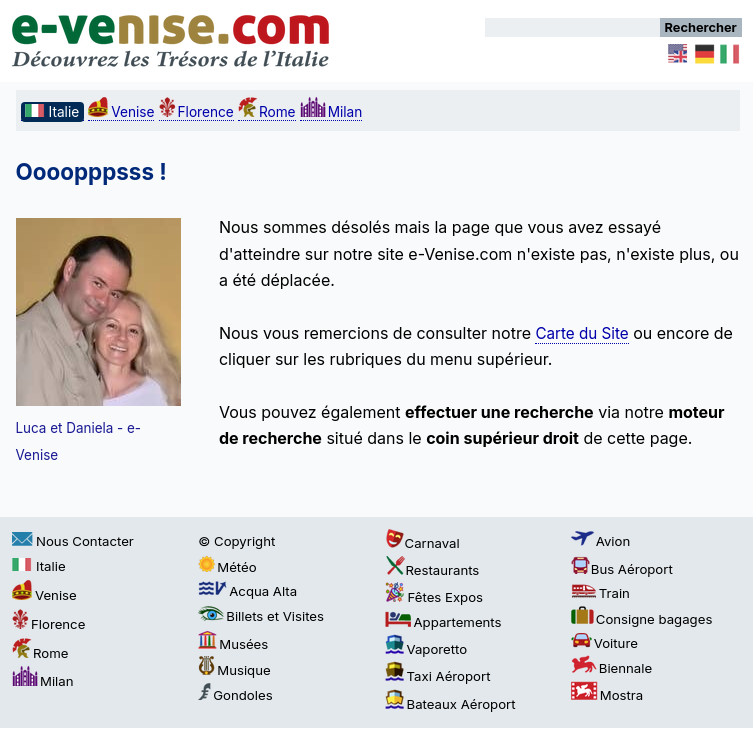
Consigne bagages (642, 619)
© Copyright (236, 541)
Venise (121, 112)
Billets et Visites (261, 616)
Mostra (607, 695)
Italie (39, 566)
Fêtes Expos (434, 597)
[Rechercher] (572, 27)
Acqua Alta (247, 591)
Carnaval (422, 543)
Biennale (611, 668)
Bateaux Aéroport (450, 704)
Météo (227, 567)
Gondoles (235, 695)
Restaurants (432, 570)
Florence (196, 112)
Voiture (604, 643)
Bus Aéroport (622, 569)
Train (600, 593)
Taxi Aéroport (438, 676)
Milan (331, 112)
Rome (267, 112)
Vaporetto (426, 649)
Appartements (443, 622)
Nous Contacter (73, 541)
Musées (233, 644)
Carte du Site (581, 333)
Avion (601, 541)
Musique (234, 670)
